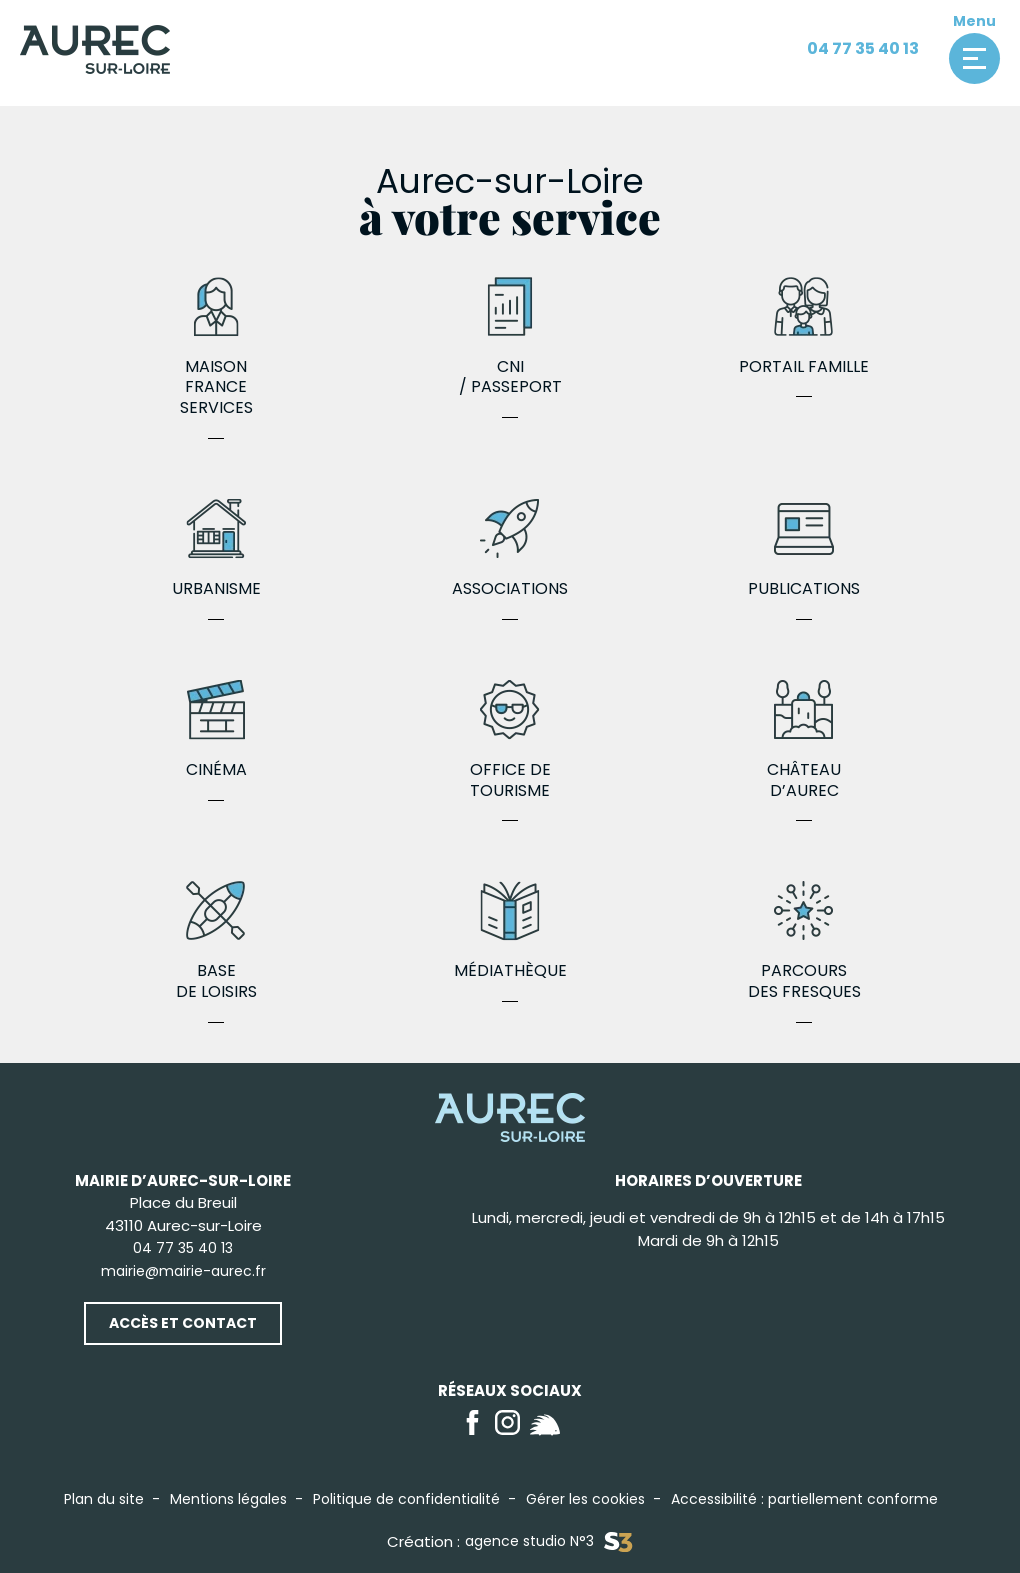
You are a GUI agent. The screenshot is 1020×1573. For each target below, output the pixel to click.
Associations (510, 549)
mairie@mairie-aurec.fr (183, 1271)
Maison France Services (216, 348)
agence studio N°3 (548, 1541)
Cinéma (216, 730)
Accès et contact (183, 1323)
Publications (804, 549)
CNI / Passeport (510, 338)
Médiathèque (510, 931)
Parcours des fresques (804, 942)
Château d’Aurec (804, 741)
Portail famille (804, 327)
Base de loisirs (216, 942)
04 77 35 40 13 (863, 48)
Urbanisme (216, 549)
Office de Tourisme (510, 741)
